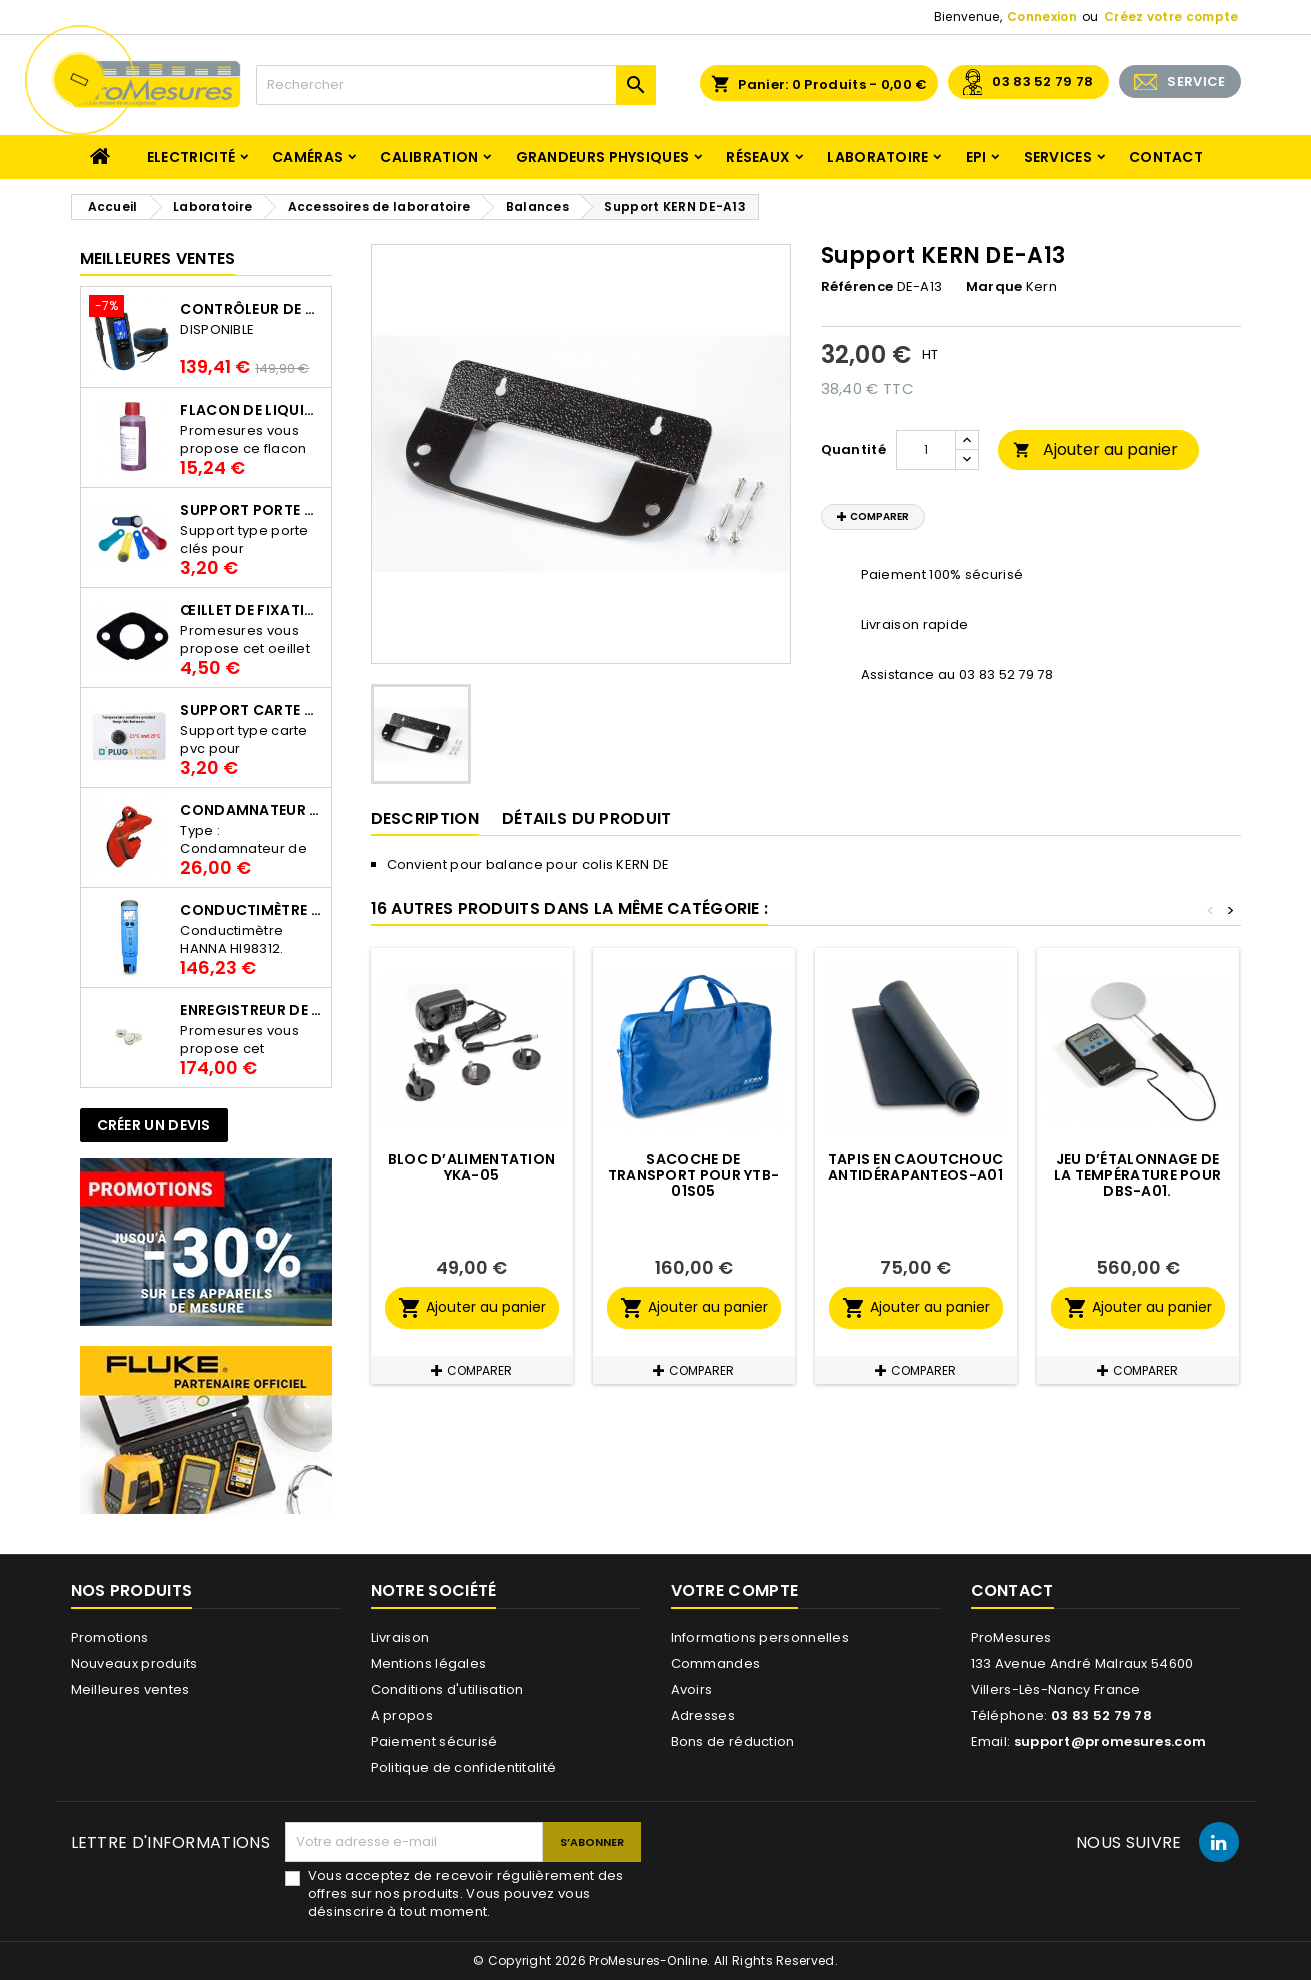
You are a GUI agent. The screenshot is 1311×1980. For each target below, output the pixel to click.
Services (1058, 157)
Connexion (1042, 16)
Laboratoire (877, 157)
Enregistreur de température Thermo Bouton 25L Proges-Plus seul (251, 1010)
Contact (1166, 157)
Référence (857, 287)
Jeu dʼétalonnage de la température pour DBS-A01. (1138, 1175)
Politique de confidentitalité (464, 1767)
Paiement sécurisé (434, 1741)
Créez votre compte (1171, 16)
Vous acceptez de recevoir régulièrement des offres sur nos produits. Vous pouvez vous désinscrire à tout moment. (466, 1894)
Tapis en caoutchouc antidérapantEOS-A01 (916, 1167)
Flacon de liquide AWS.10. (251, 410)
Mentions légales (429, 1663)
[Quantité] (926, 450)
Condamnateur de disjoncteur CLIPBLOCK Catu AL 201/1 (251, 810)
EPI (976, 157)
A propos (402, 1715)
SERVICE (1196, 81)
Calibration (429, 157)
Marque (994, 287)
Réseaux (758, 157)
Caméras (307, 157)
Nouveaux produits (134, 1663)
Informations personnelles (760, 1637)
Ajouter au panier (1095, 449)
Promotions (110, 1637)
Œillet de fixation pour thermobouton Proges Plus (251, 610)
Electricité (191, 157)
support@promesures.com (1110, 1741)
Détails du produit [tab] (586, 818)
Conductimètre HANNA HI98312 (251, 910)
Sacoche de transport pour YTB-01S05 (694, 1175)
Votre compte (735, 1590)
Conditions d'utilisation (447, 1689)
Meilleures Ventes (158, 258)
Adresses (703, 1715)
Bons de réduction (733, 1741)
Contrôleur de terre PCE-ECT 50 (251, 309)
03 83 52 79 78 (1042, 81)
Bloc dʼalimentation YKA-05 (472, 1167)
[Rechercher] (456, 85)
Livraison (400, 1637)
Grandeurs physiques (603, 157)
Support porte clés (251, 510)
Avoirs (692, 1689)
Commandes (716, 1663)
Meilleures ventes (130, 1689)
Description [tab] (425, 818)
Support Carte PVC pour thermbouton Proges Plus (251, 710)
